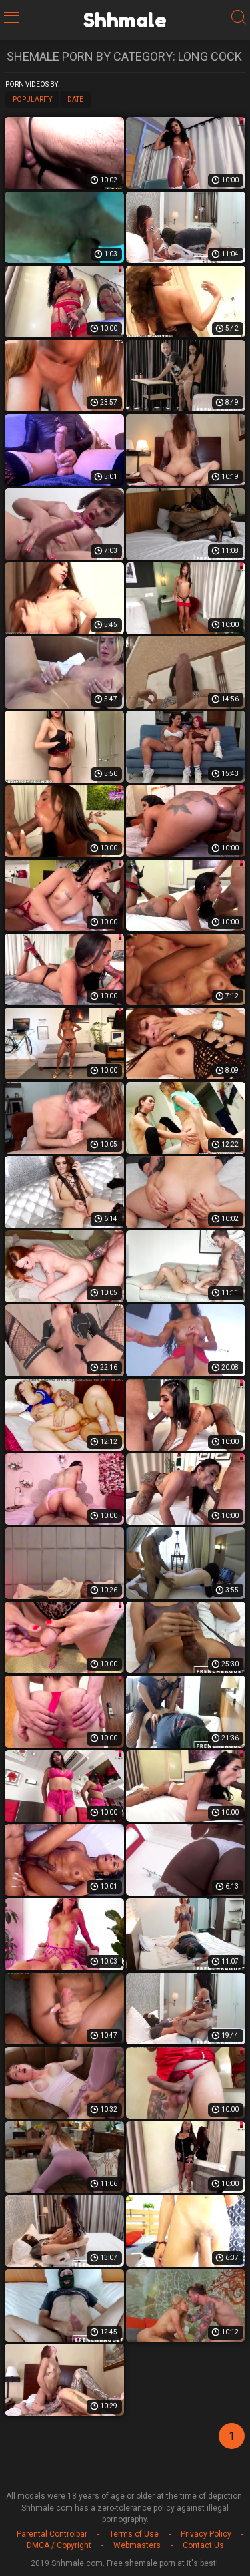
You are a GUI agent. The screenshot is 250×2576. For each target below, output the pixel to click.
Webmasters (137, 2545)
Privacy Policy (206, 2534)
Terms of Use (134, 2534)
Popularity (32, 99)
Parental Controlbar (52, 2534)
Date (75, 99)
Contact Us (203, 2545)
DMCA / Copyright (59, 2545)
